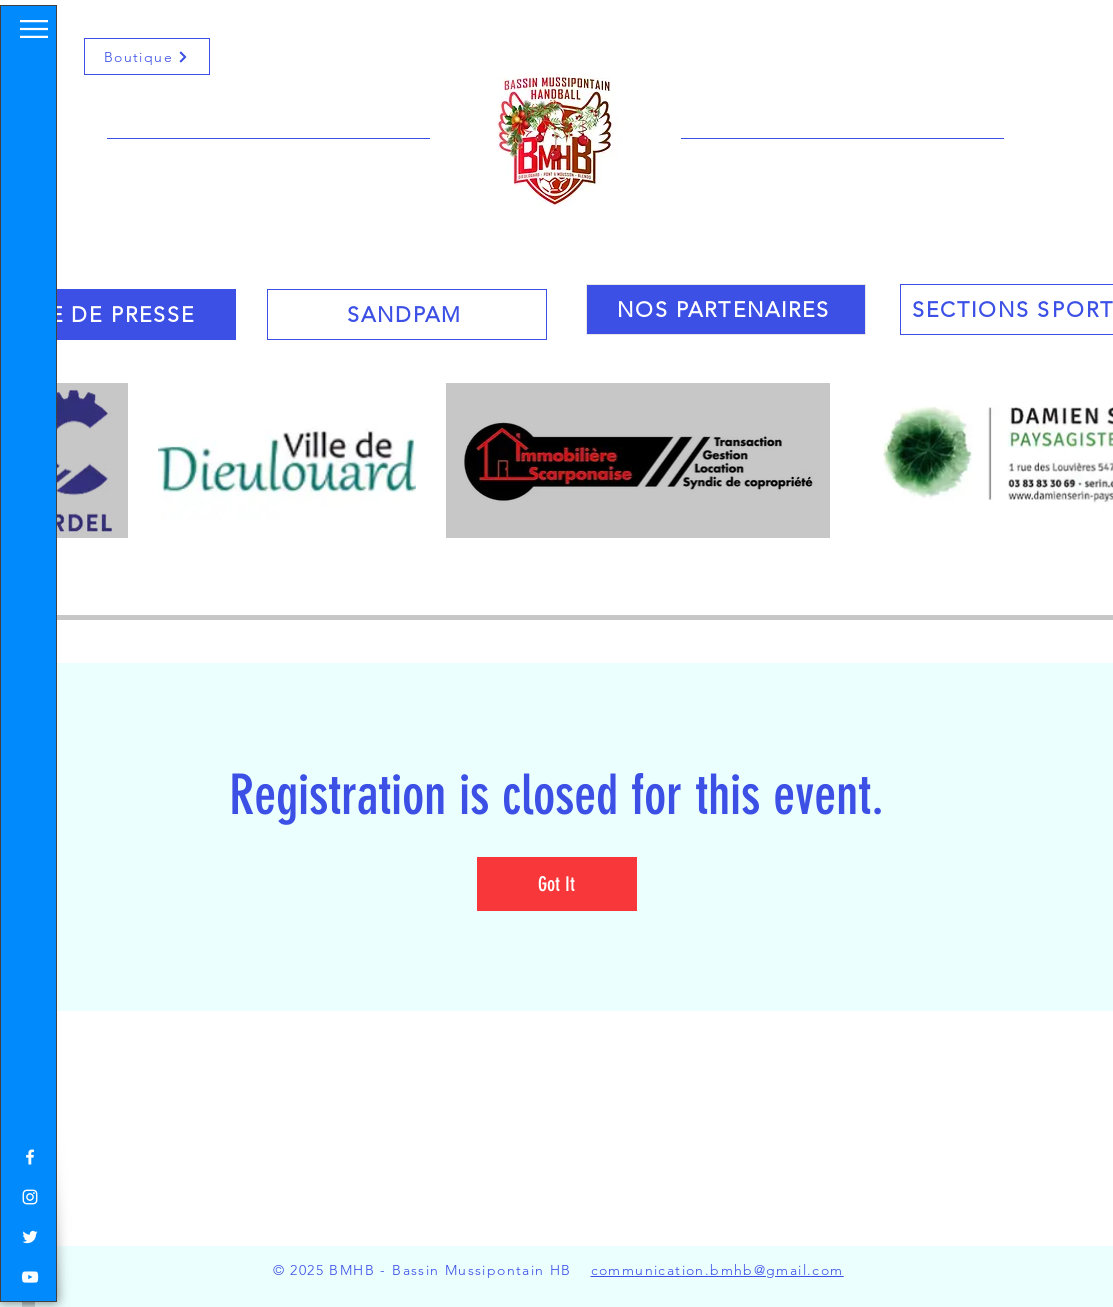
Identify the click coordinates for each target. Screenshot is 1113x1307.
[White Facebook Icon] (30, 1157)
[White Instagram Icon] (30, 1197)
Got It (556, 884)
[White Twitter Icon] (30, 1237)
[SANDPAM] (407, 314)
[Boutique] (147, 56)
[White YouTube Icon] (30, 1277)
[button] (34, 29)
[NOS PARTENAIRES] (726, 309)
